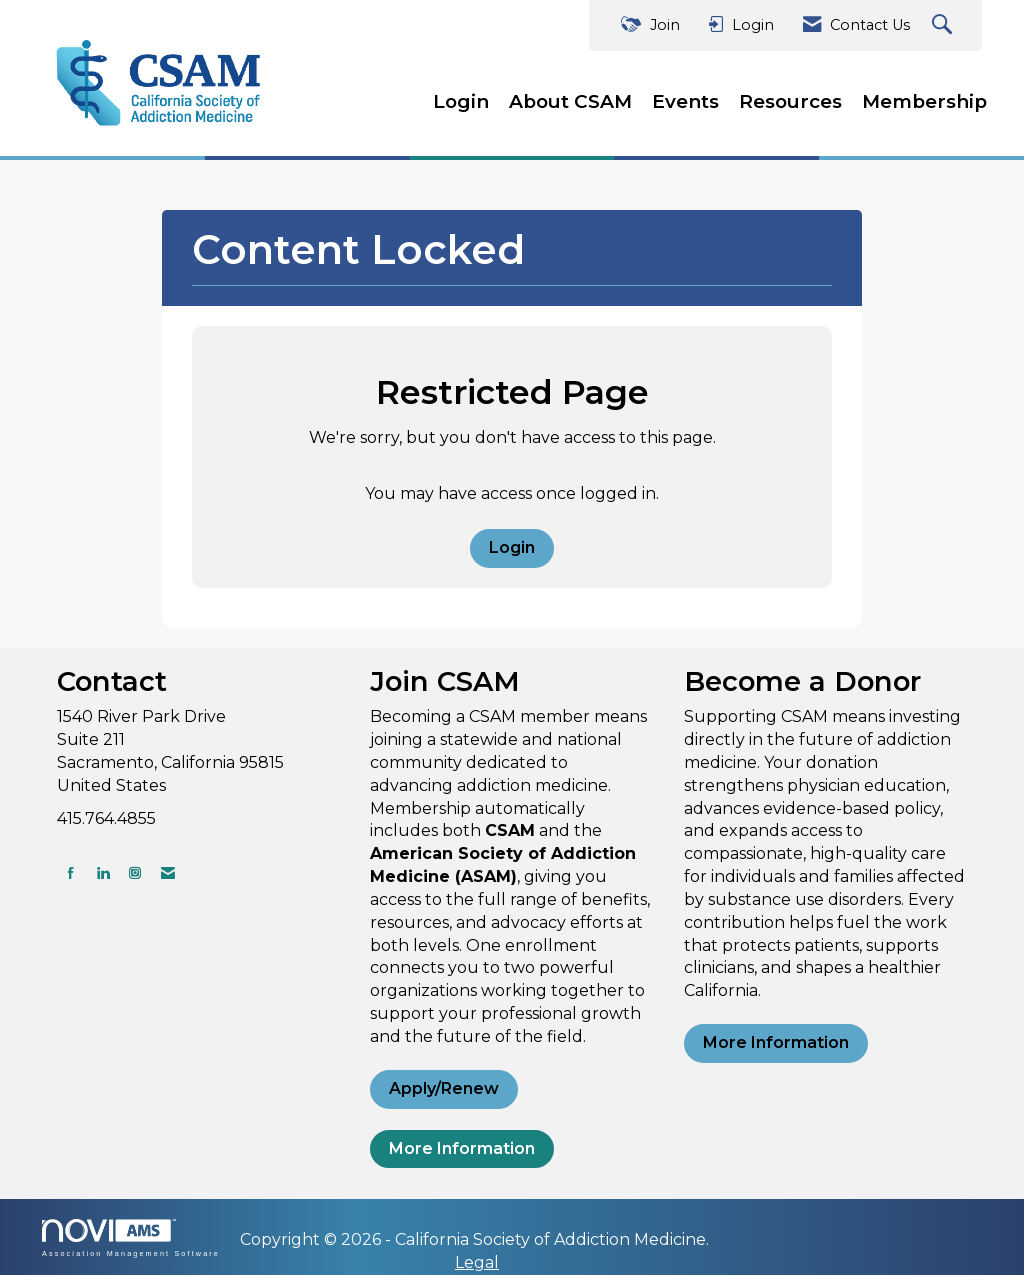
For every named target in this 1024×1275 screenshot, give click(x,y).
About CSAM (570, 101)
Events (685, 101)
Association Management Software (131, 1237)
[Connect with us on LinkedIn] (103, 872)
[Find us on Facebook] (71, 872)
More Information (462, 1148)
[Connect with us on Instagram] (135, 872)
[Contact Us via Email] (168, 872)
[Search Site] (944, 25)
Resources (790, 101)
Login (461, 101)
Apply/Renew (444, 1088)
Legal (477, 1262)
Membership (924, 101)
